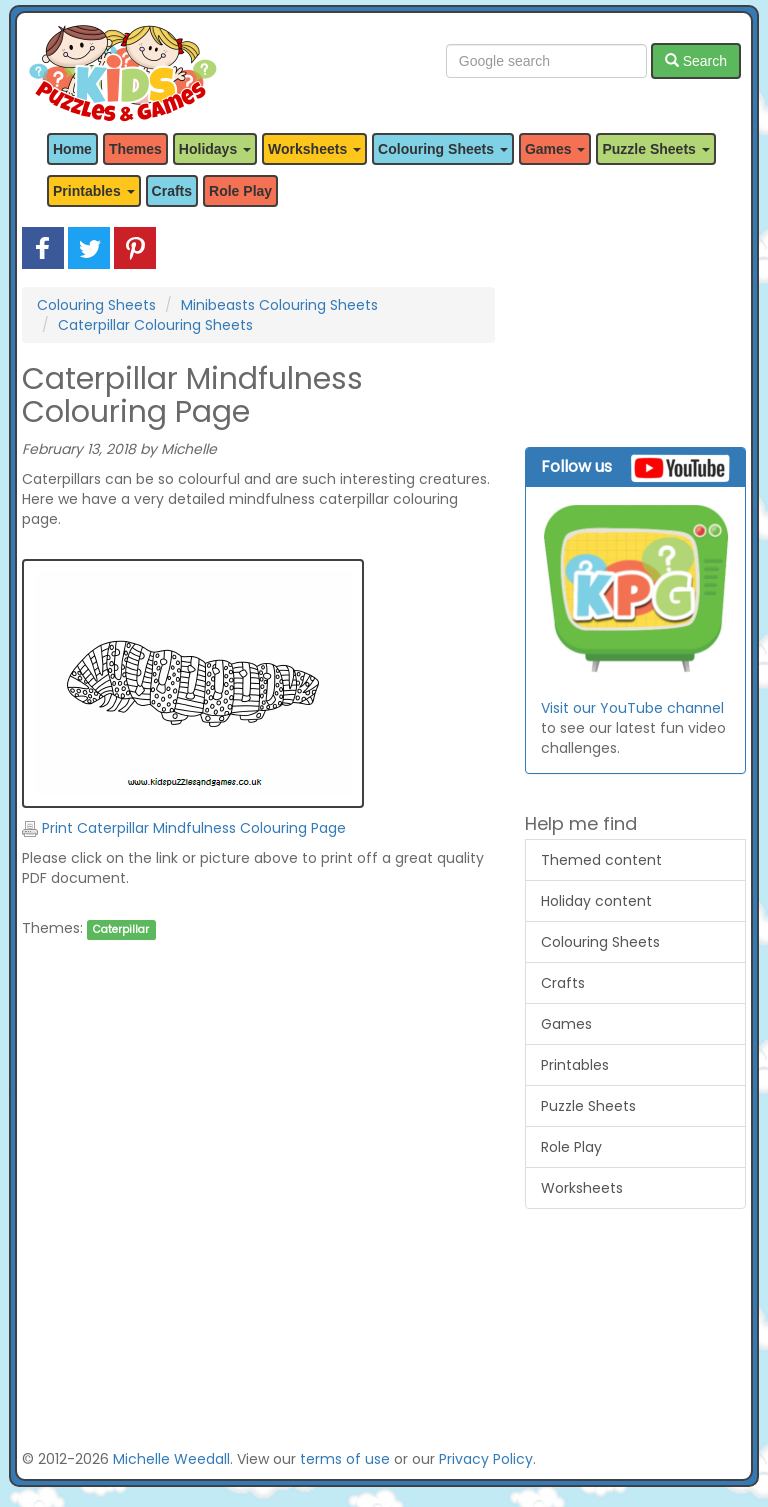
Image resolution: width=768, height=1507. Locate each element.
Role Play (240, 191)
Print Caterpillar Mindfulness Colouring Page (184, 828)
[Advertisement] (258, 1153)
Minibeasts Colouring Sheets (279, 305)
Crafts (172, 191)
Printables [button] (94, 191)
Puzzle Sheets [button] (655, 149)
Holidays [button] (215, 149)
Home (72, 149)
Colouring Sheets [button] (443, 149)
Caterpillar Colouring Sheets (155, 325)
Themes (135, 149)
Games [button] (555, 149)
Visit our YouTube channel (632, 708)
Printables (575, 1065)
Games (566, 1024)
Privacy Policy (486, 1459)
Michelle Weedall (171, 1459)
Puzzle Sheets (588, 1106)
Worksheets (582, 1188)
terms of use (345, 1459)
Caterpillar (121, 929)
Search (696, 61)
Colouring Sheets (96, 305)
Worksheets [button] (314, 149)
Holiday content (596, 901)
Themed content (601, 860)
